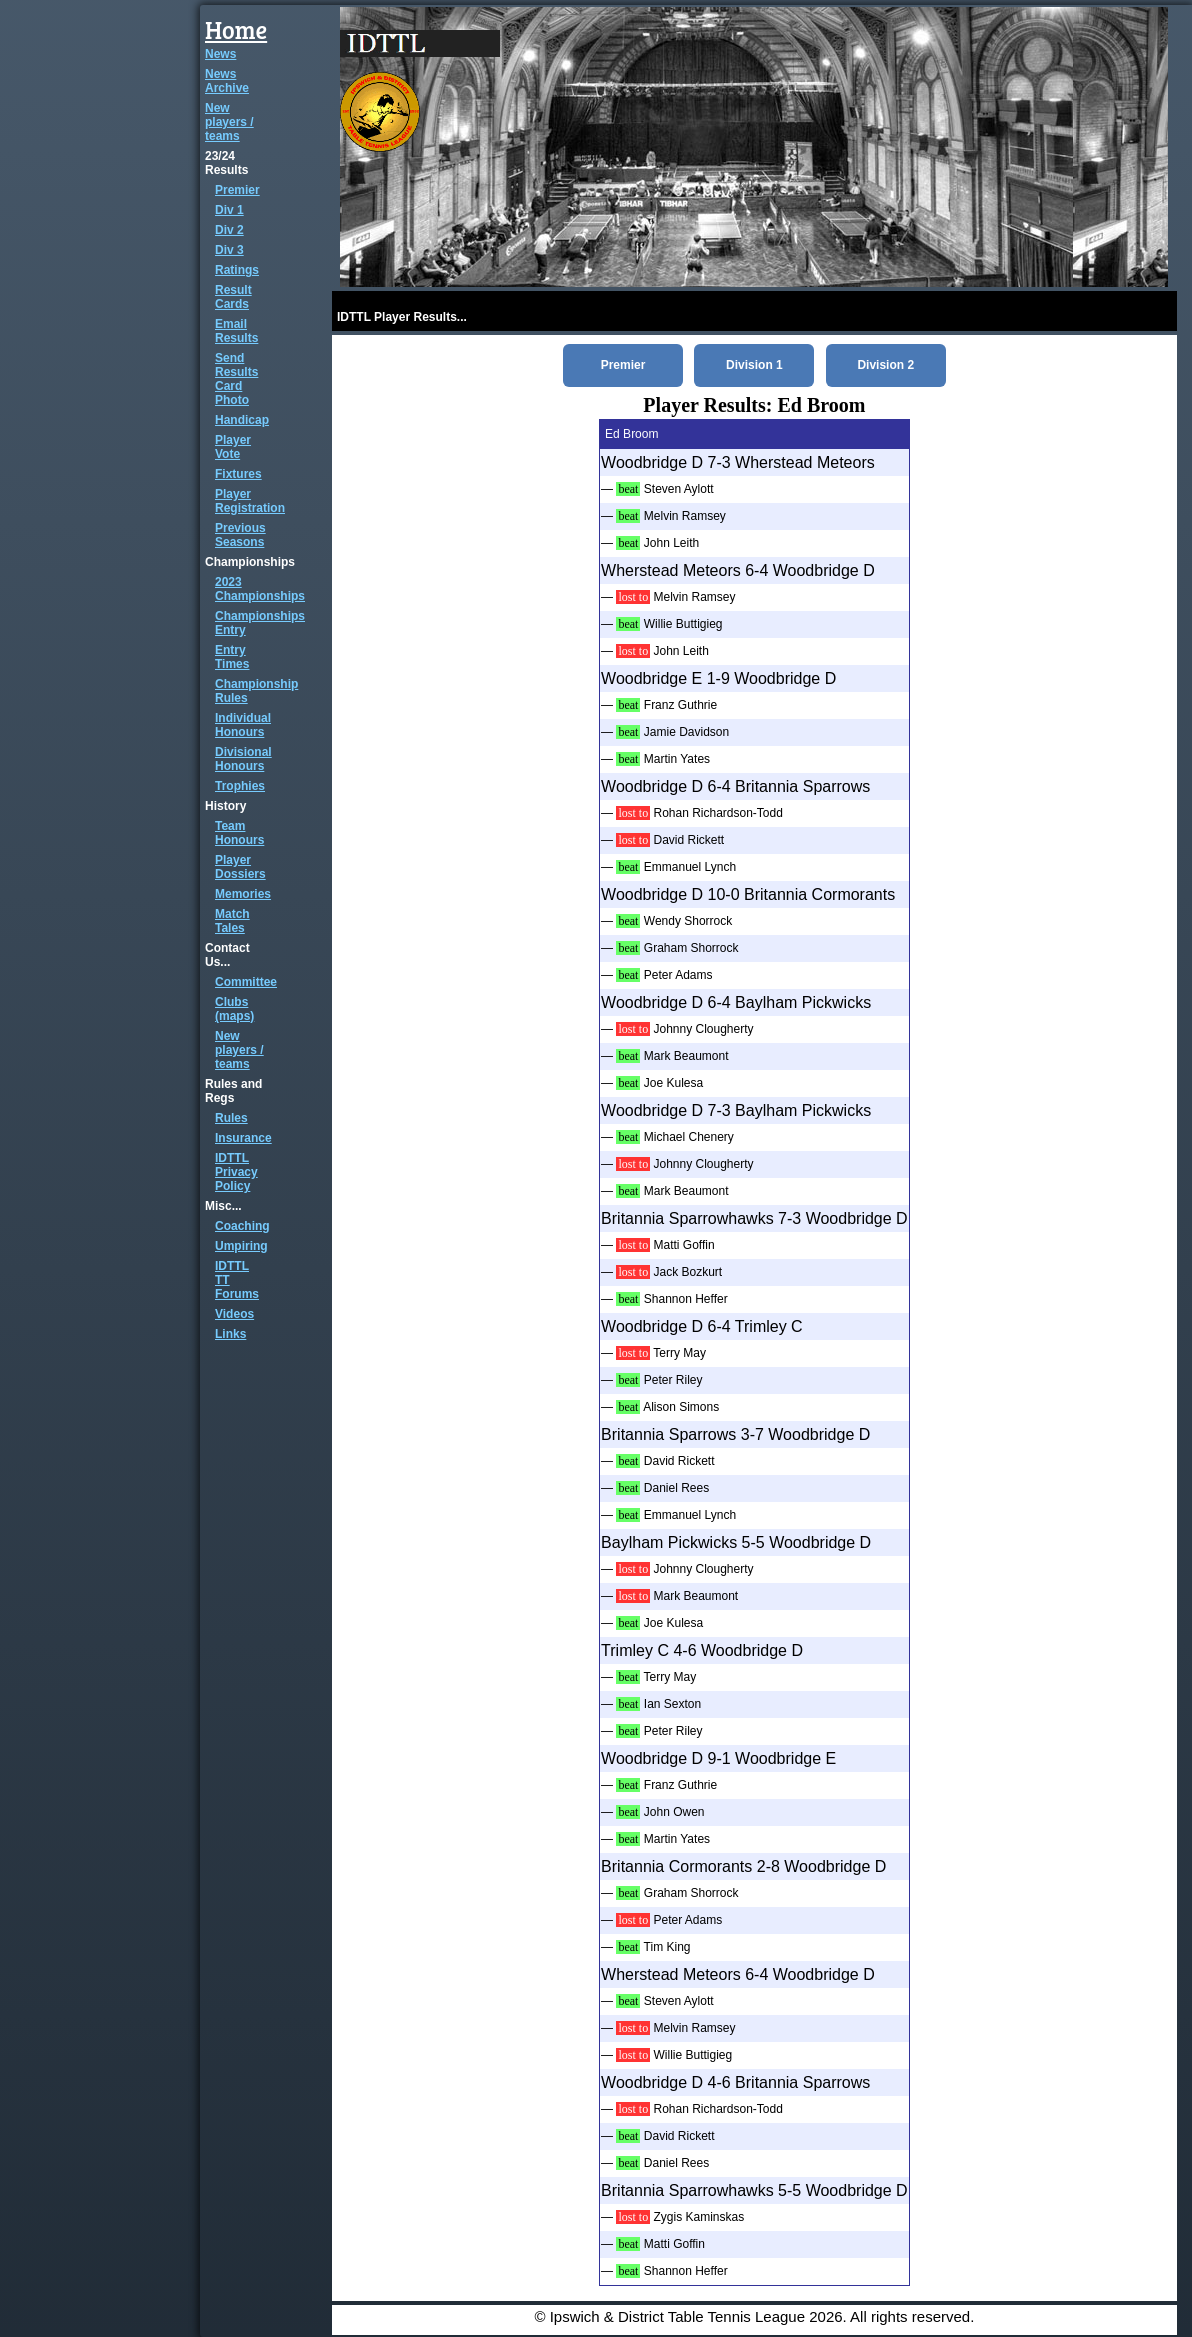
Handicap (242, 420)
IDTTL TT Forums (237, 1280)
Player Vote (233, 447)
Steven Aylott (679, 489)
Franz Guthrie (680, 705)
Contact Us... (227, 955)
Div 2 (229, 230)
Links (230, 1334)
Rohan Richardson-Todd (717, 813)
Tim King (667, 1947)
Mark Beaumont (686, 1056)
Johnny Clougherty (703, 1029)
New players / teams (229, 122)
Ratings (237, 270)
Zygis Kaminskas (698, 2217)
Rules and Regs (233, 1091)
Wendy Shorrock (688, 921)
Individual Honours (243, 725)
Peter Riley (673, 1380)
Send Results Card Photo (236, 379)
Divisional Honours (243, 759)
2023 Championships (260, 589)
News (220, 54)
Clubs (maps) (234, 1009)
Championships (250, 562)
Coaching (242, 1226)
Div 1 (229, 210)
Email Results (236, 331)
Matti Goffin (683, 1245)
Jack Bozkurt (687, 1272)
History (225, 806)
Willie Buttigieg (683, 624)
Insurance (243, 1138)
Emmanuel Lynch (690, 867)
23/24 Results (226, 163)
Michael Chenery (689, 1137)
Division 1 (754, 365)
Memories (243, 894)
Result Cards (233, 297)
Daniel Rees (676, 1488)
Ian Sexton (672, 1704)
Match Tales (232, 921)
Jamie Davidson (686, 732)
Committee (246, 982)
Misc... (223, 1206)
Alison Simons (681, 1407)
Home (236, 29)
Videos (234, 1314)
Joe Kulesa (673, 1083)
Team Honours (239, 833)
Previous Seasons (240, 535)
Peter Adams (678, 975)
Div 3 (229, 250)
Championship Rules (256, 691)
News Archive (227, 81)
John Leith (671, 543)
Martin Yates (677, 759)
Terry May (679, 1353)
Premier (237, 190)
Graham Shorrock (691, 948)
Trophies (240, 786)
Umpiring (241, 1246)
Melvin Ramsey (685, 516)
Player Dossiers (240, 867)
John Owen (674, 1812)
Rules (231, 1118)
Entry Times (232, 657)
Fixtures (238, 474)
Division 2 (885, 365)
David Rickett (688, 840)
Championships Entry (260, 623)
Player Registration (250, 501)
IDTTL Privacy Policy (236, 1172)
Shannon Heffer (686, 1299)
